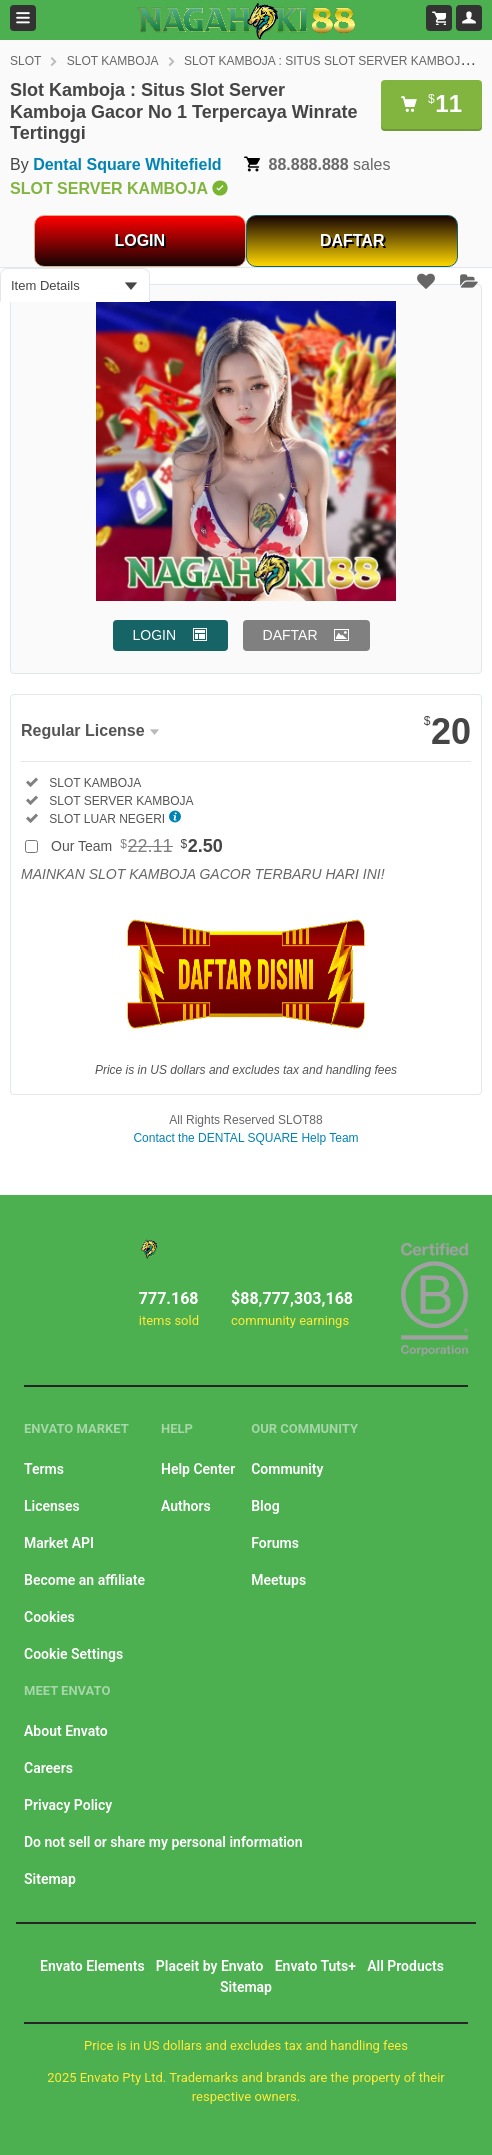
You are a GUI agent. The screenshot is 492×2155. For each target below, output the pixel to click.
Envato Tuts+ (315, 1966)
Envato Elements (92, 1966)
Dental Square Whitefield (127, 164)
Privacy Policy (68, 1805)
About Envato (66, 1731)
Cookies (49, 1617)
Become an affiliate (84, 1580)
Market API (59, 1543)
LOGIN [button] (155, 635)
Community (287, 1469)
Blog (265, 1506)
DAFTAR (352, 240)
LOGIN (139, 240)
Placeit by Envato (210, 1966)
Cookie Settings (73, 1654)
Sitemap (50, 1879)
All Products (405, 1966)
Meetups (278, 1580)
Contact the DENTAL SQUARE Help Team (245, 1138)
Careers (48, 1768)
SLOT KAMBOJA (113, 61)
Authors (186, 1506)
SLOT (25, 61)
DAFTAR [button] (290, 635)
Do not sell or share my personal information (163, 1842)
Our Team (137, 846)
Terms (44, 1469)
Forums (275, 1543)
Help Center (198, 1469)
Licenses (52, 1506)
